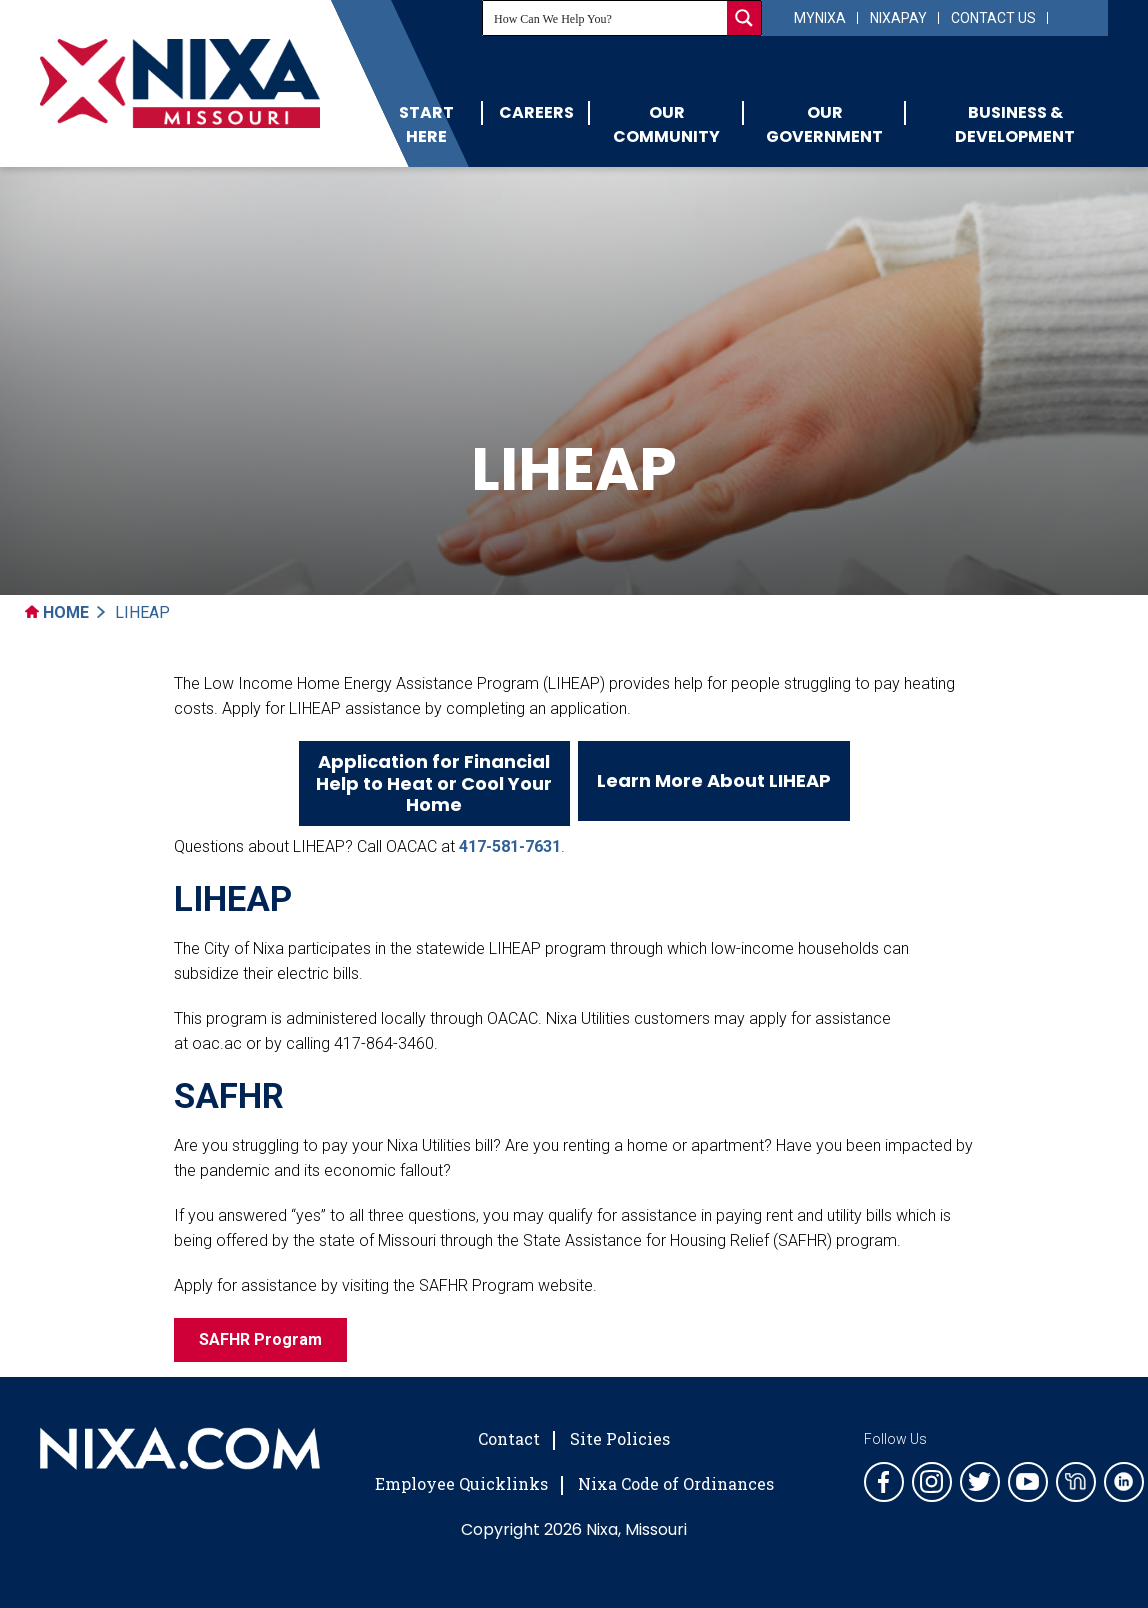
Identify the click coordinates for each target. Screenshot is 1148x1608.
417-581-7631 (510, 846)
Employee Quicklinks (461, 1483)
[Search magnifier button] (744, 18)
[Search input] (606, 18)
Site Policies (620, 1438)
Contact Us (993, 18)
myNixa (820, 18)
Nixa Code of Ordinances (676, 1483)
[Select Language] (1075, 16)
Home (57, 612)
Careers (536, 112)
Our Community (666, 124)
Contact (509, 1438)
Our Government (824, 124)
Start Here (426, 124)
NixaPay (898, 18)
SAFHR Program (260, 1339)
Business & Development (1015, 124)
